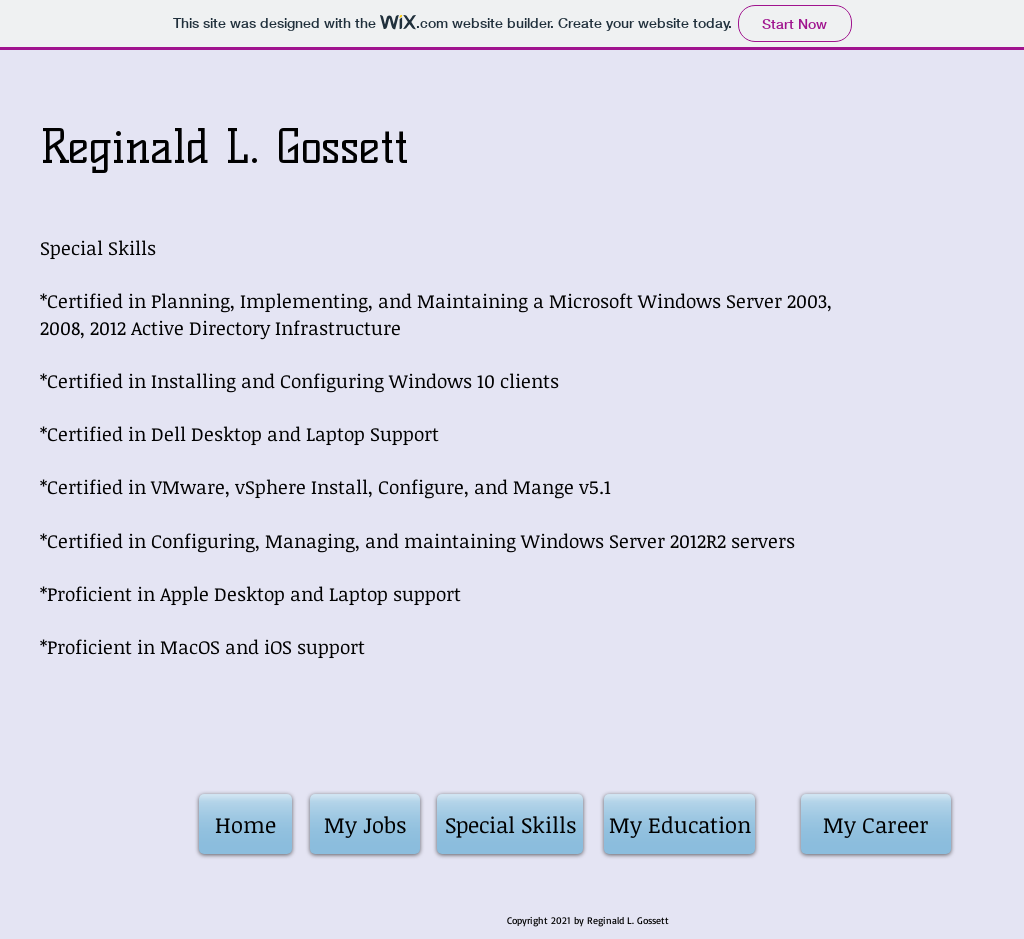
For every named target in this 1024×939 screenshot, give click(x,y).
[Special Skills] (510, 824)
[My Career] (876, 824)
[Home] (245, 824)
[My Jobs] (365, 824)
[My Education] (679, 824)
